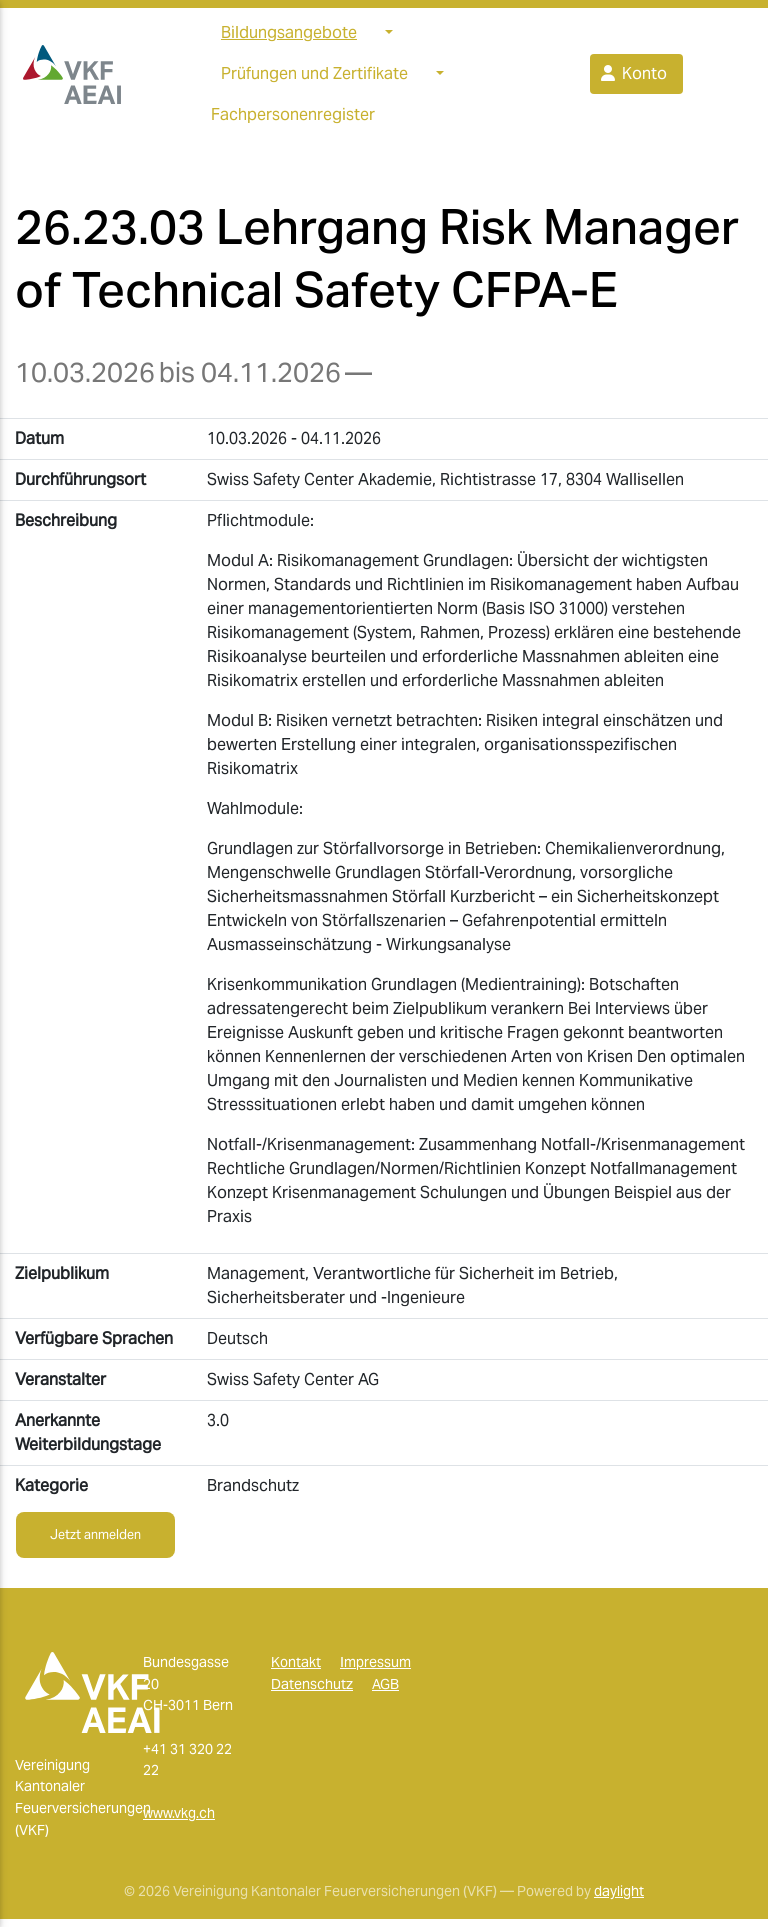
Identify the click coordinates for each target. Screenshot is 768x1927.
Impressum (375, 1670)
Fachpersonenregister (293, 118)
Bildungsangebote (289, 36)
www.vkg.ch (179, 1821)
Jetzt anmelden (95, 1542)
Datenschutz (312, 1692)
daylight (619, 1899)
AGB (385, 1692)
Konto (632, 77)
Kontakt (296, 1670)
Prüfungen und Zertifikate (314, 77)
